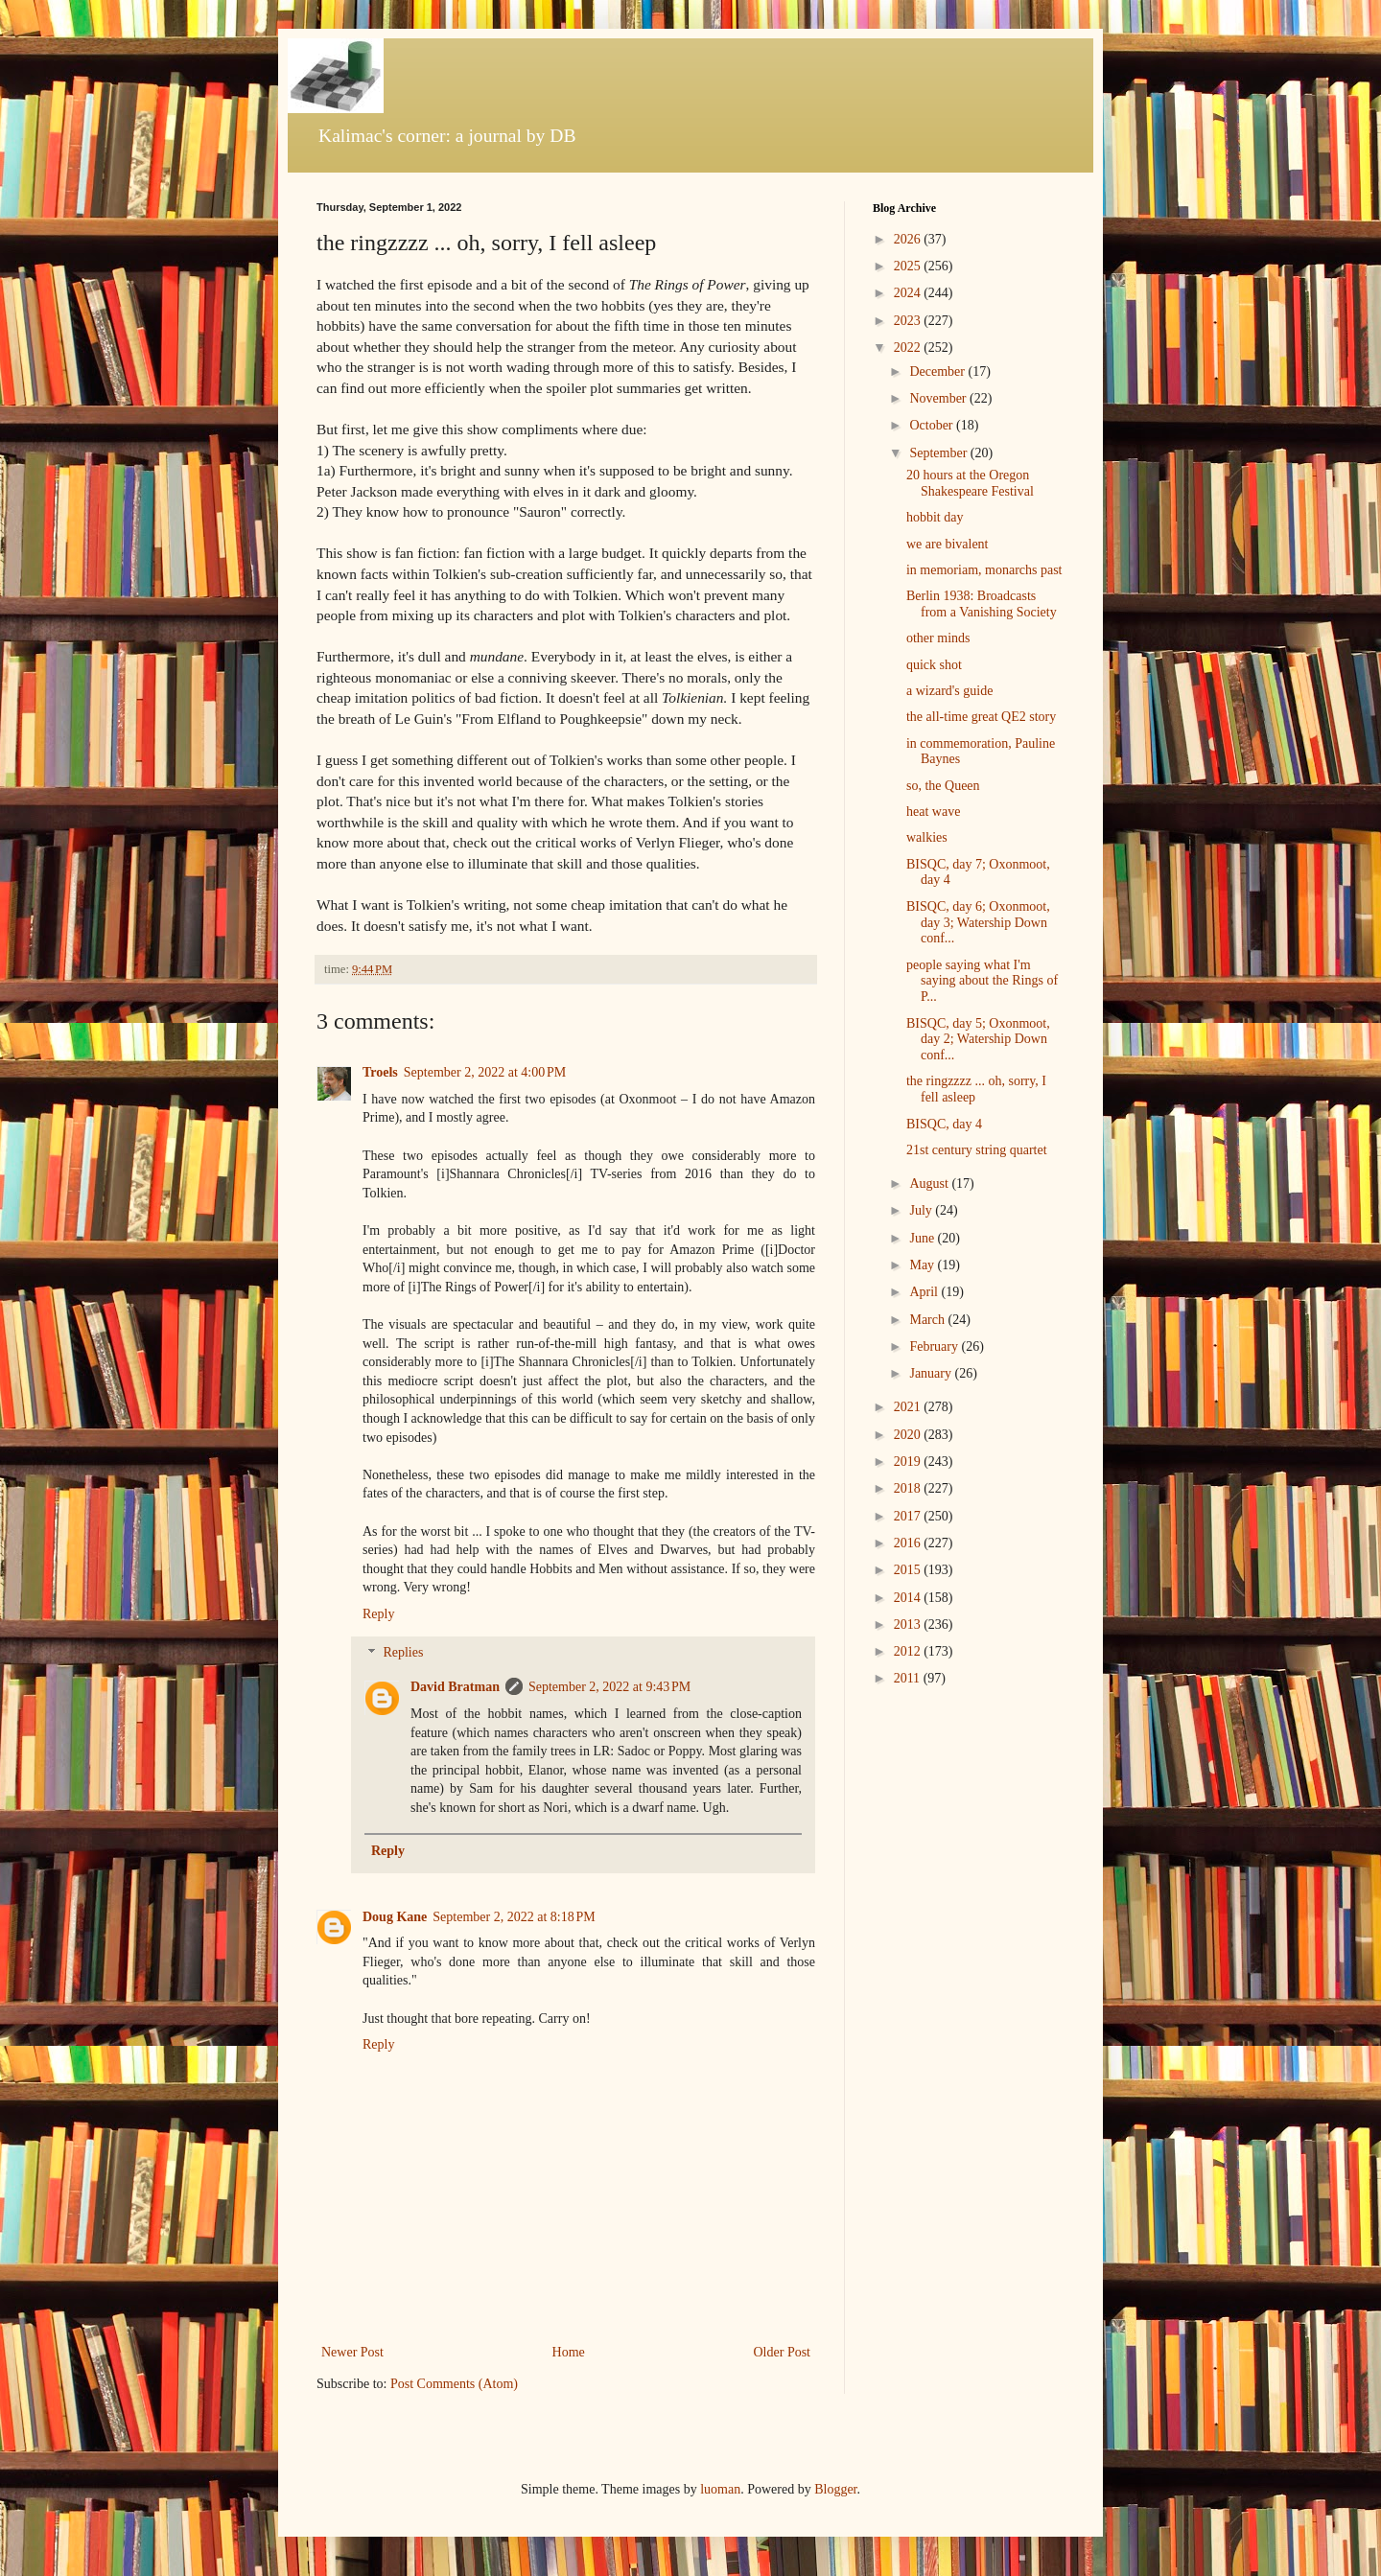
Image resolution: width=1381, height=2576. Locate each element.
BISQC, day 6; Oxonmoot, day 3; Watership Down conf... (978, 922)
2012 (909, 1651)
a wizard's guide (949, 691)
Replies (403, 1653)
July (922, 1210)
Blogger (835, 2489)
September (939, 453)
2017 (909, 1516)
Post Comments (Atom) (454, 2384)
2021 (909, 1407)
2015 (909, 1570)
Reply (378, 1614)
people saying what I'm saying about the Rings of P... (982, 981)
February (935, 1346)
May (923, 1265)
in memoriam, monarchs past (984, 570)
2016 (909, 1543)
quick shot (934, 665)
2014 (909, 1597)
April (925, 1292)
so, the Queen (943, 785)
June (923, 1238)
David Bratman (455, 1687)
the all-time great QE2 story (981, 716)
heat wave (933, 811)
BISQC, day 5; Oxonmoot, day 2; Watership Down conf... (978, 1039)
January (931, 1373)
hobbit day (935, 517)
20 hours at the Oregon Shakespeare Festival (970, 483)
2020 (909, 1434)
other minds (938, 638)
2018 (909, 1488)
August (930, 1183)
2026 (909, 239)
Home (568, 2352)
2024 (909, 293)
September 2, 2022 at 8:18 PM (514, 1917)
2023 (909, 320)
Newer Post (352, 2352)
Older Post (782, 2352)
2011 (909, 1678)
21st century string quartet (976, 1150)
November (939, 398)
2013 (909, 1624)
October (932, 425)
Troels (380, 1072)
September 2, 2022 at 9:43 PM (609, 1687)
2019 (909, 1461)
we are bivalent (947, 544)
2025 (909, 266)
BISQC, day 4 (944, 1124)
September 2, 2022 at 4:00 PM (485, 1072)
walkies (927, 837)
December (938, 371)
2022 (909, 347)
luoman (720, 2489)
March (928, 1319)
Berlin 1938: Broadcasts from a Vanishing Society (981, 604)
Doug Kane (395, 1917)
